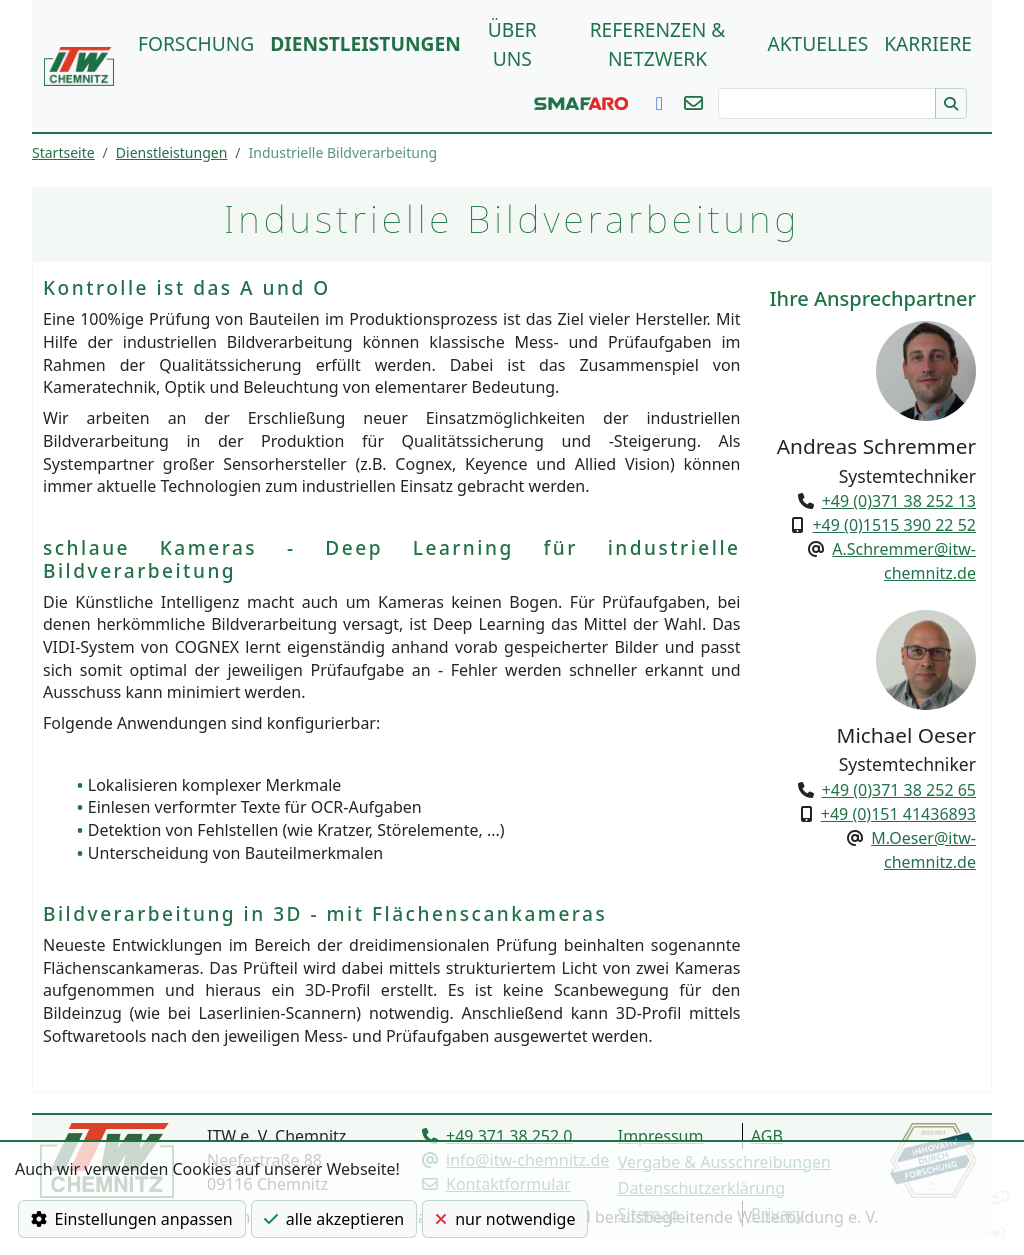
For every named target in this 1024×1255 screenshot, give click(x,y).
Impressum (661, 1136)
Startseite (63, 152)
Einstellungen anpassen (132, 1219)
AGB (767, 1136)
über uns (512, 44)
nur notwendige (505, 1219)
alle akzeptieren (334, 1219)
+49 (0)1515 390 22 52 (894, 525)
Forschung (196, 43)
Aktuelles (817, 43)
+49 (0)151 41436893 (898, 814)
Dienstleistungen (365, 43)
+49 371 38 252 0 (509, 1136)
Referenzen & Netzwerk (658, 44)
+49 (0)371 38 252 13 (899, 501)
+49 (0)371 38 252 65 (899, 790)
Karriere (928, 43)
